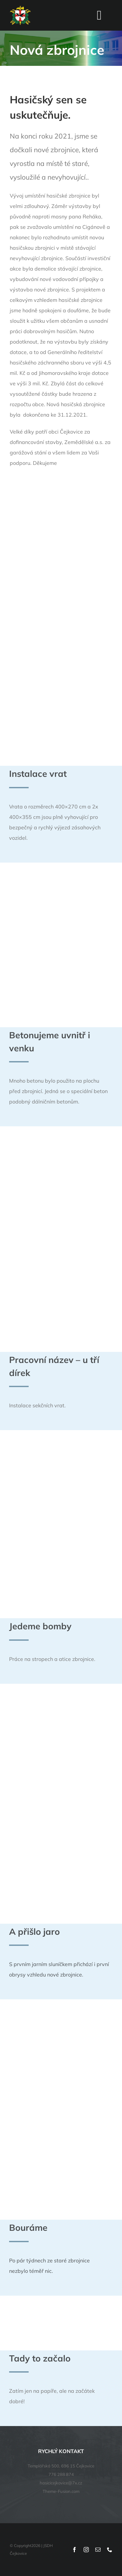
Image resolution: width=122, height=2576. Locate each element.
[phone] (109, 2549)
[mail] (98, 2549)
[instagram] (86, 2549)
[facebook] (74, 2549)
